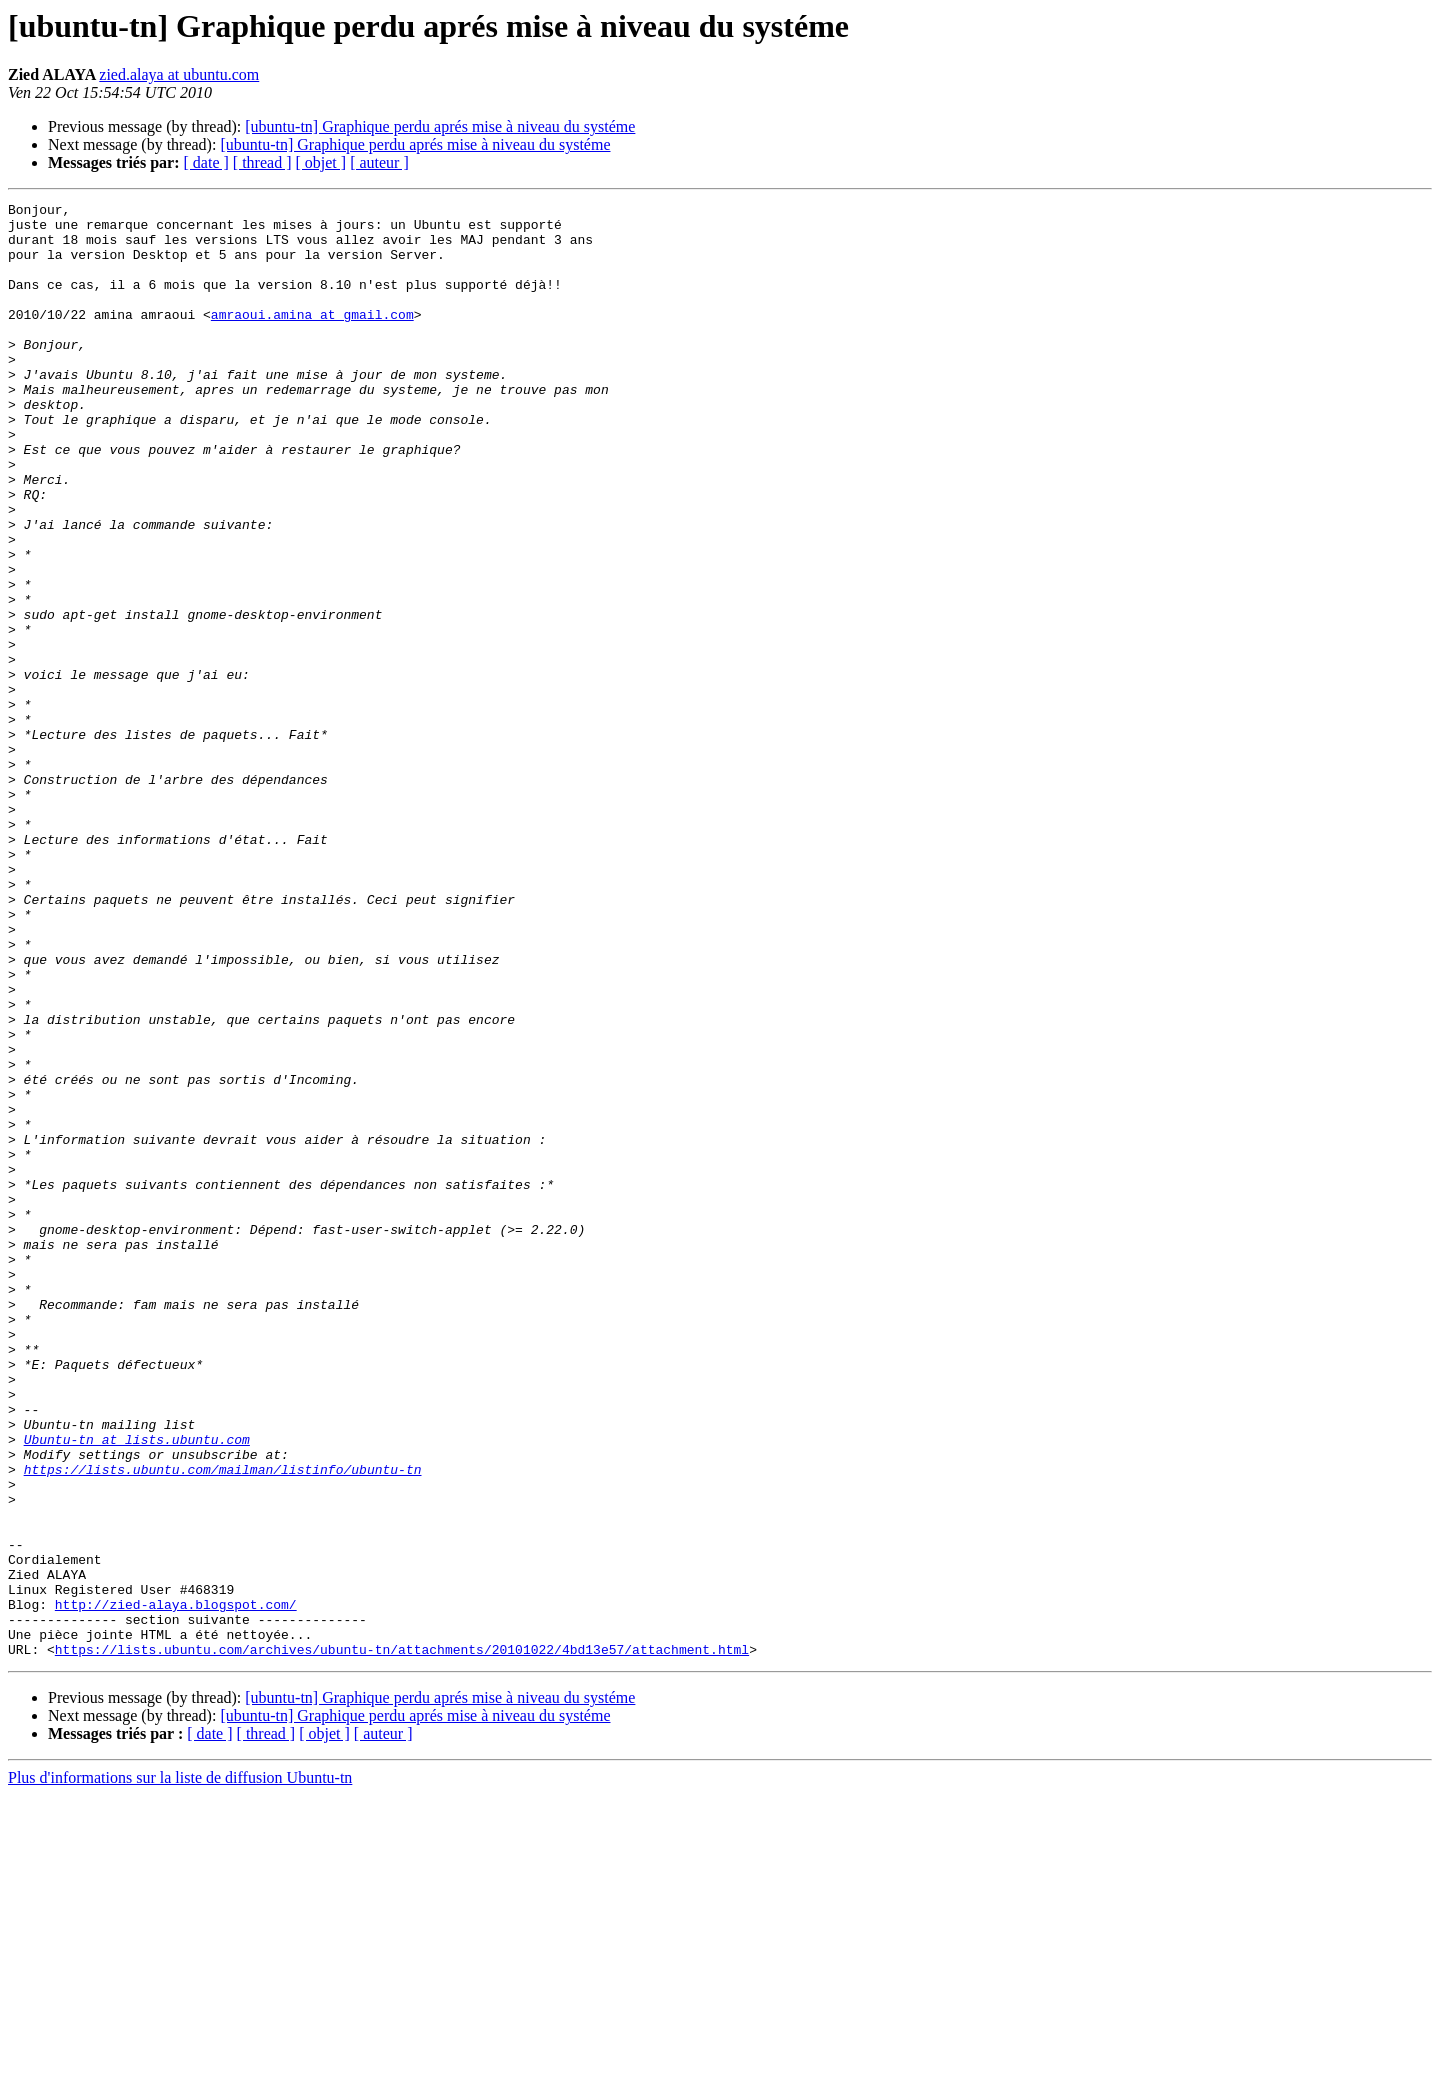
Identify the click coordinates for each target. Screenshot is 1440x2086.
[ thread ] (262, 162)
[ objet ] (320, 162)
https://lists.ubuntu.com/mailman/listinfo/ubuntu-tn (223, 1724)
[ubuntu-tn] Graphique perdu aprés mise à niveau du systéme (440, 126)
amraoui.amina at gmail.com (312, 338)
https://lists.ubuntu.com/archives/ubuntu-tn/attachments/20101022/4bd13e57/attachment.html (402, 1940)
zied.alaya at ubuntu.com (179, 74)
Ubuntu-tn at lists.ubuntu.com (137, 1688)
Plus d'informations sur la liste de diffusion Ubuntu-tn (180, 2068)
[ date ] (206, 162)
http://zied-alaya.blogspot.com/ (176, 1886)
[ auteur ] (379, 162)
